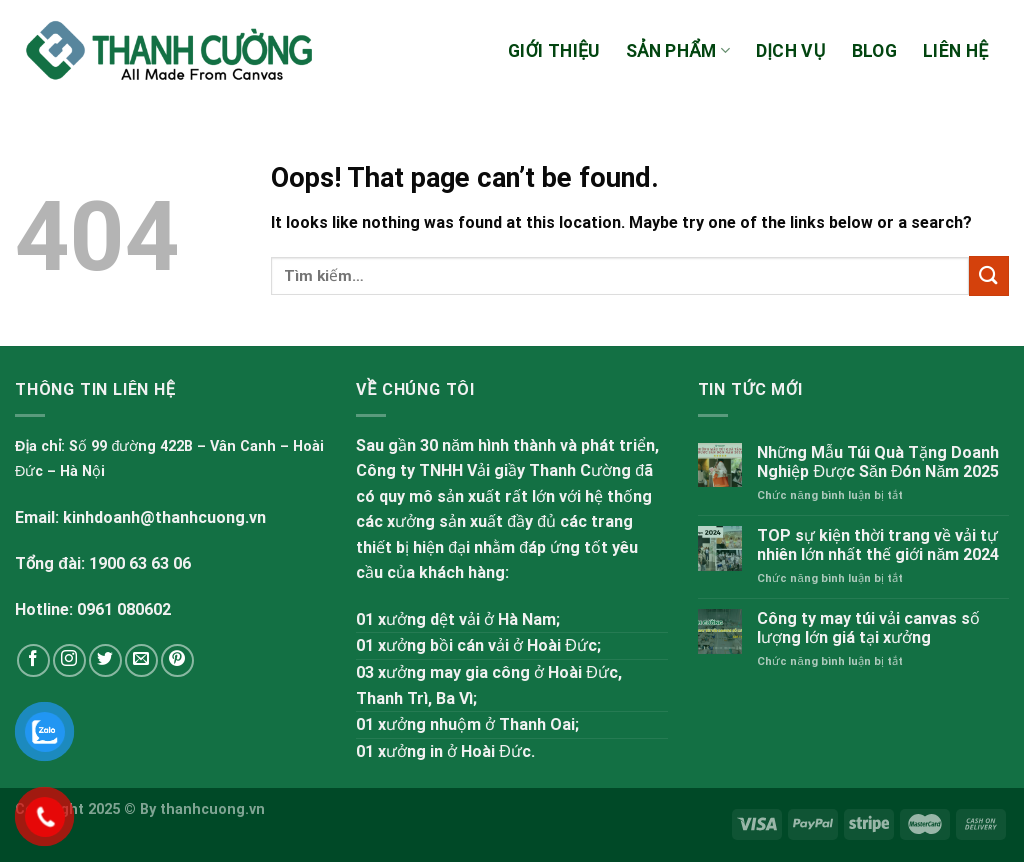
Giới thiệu (554, 51)
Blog (874, 51)
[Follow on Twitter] (105, 660)
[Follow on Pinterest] (177, 660)
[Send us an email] (141, 660)
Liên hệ (955, 51)
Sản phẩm (678, 51)
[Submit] (989, 275)
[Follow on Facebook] (33, 660)
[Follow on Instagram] (69, 660)
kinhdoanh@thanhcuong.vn (164, 517)
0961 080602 (124, 609)
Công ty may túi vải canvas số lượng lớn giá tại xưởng (868, 628)
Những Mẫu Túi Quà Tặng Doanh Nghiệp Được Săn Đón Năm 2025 (878, 462)
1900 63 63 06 (140, 563)
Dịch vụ (791, 51)
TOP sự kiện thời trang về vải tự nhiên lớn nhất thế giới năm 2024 (878, 545)
